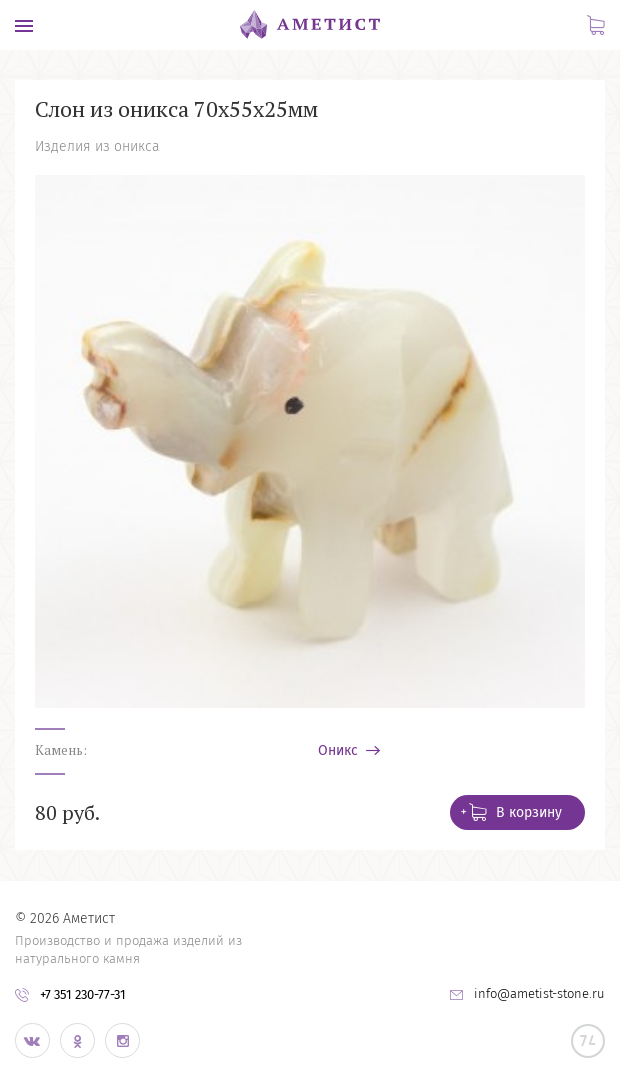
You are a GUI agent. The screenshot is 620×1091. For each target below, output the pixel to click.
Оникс (340, 751)
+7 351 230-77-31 (83, 994)
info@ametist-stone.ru (539, 993)
